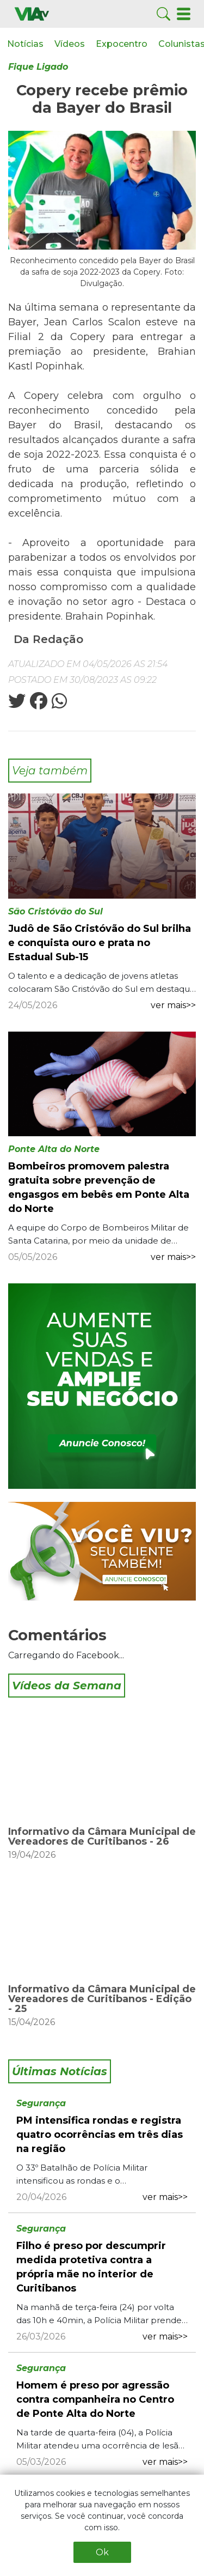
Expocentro (121, 44)
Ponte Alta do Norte (54, 1149)
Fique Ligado (38, 67)
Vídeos (69, 44)
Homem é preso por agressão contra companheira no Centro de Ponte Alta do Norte (95, 2399)
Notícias (25, 44)
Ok (102, 2552)
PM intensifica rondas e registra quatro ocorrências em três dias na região (99, 2134)
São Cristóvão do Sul (55, 911)
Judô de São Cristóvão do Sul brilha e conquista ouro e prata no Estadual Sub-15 (99, 943)
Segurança (41, 2103)
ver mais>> (173, 1005)
